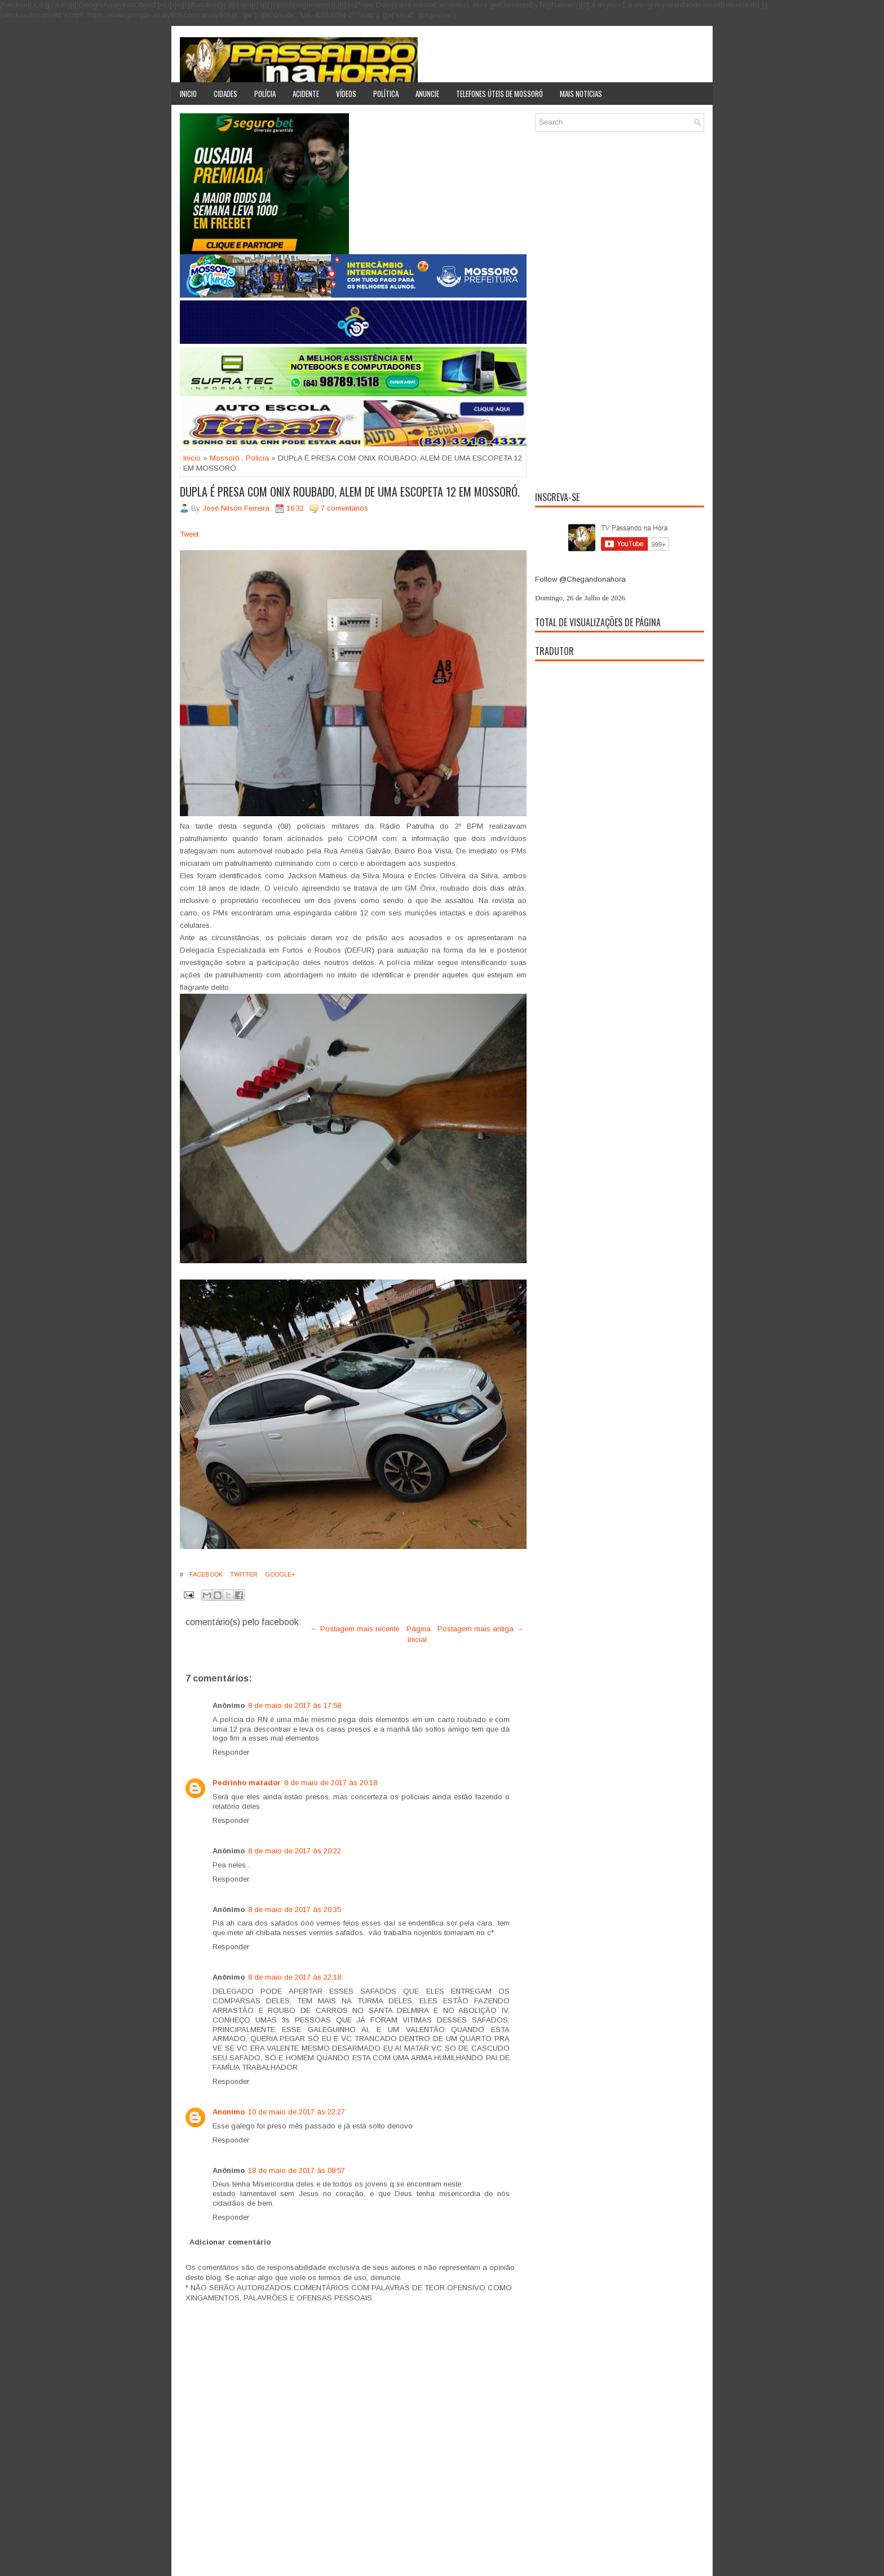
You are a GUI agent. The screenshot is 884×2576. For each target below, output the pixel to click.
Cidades (225, 93)
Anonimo (229, 2112)
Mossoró (225, 458)
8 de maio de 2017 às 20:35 (294, 1909)
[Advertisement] (619, 309)
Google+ (279, 1574)
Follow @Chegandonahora (580, 579)
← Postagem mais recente (355, 1629)
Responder (231, 1752)
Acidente (306, 93)
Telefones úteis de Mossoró (499, 93)
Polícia (265, 93)
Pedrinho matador (247, 1782)
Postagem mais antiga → (480, 1629)
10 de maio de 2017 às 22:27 (296, 2112)
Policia (257, 458)
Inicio (188, 93)
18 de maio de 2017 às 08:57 (296, 2170)
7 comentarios (344, 508)
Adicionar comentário (230, 2242)
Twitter (243, 1574)
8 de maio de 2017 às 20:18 (330, 1782)
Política (386, 93)
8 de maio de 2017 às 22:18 (294, 1977)
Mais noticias (581, 93)
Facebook (205, 1574)
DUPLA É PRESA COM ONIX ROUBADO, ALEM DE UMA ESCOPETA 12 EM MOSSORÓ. (350, 491)
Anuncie (427, 93)
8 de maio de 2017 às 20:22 (294, 1851)
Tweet (189, 534)
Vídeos (346, 93)
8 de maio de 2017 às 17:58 (294, 1705)
